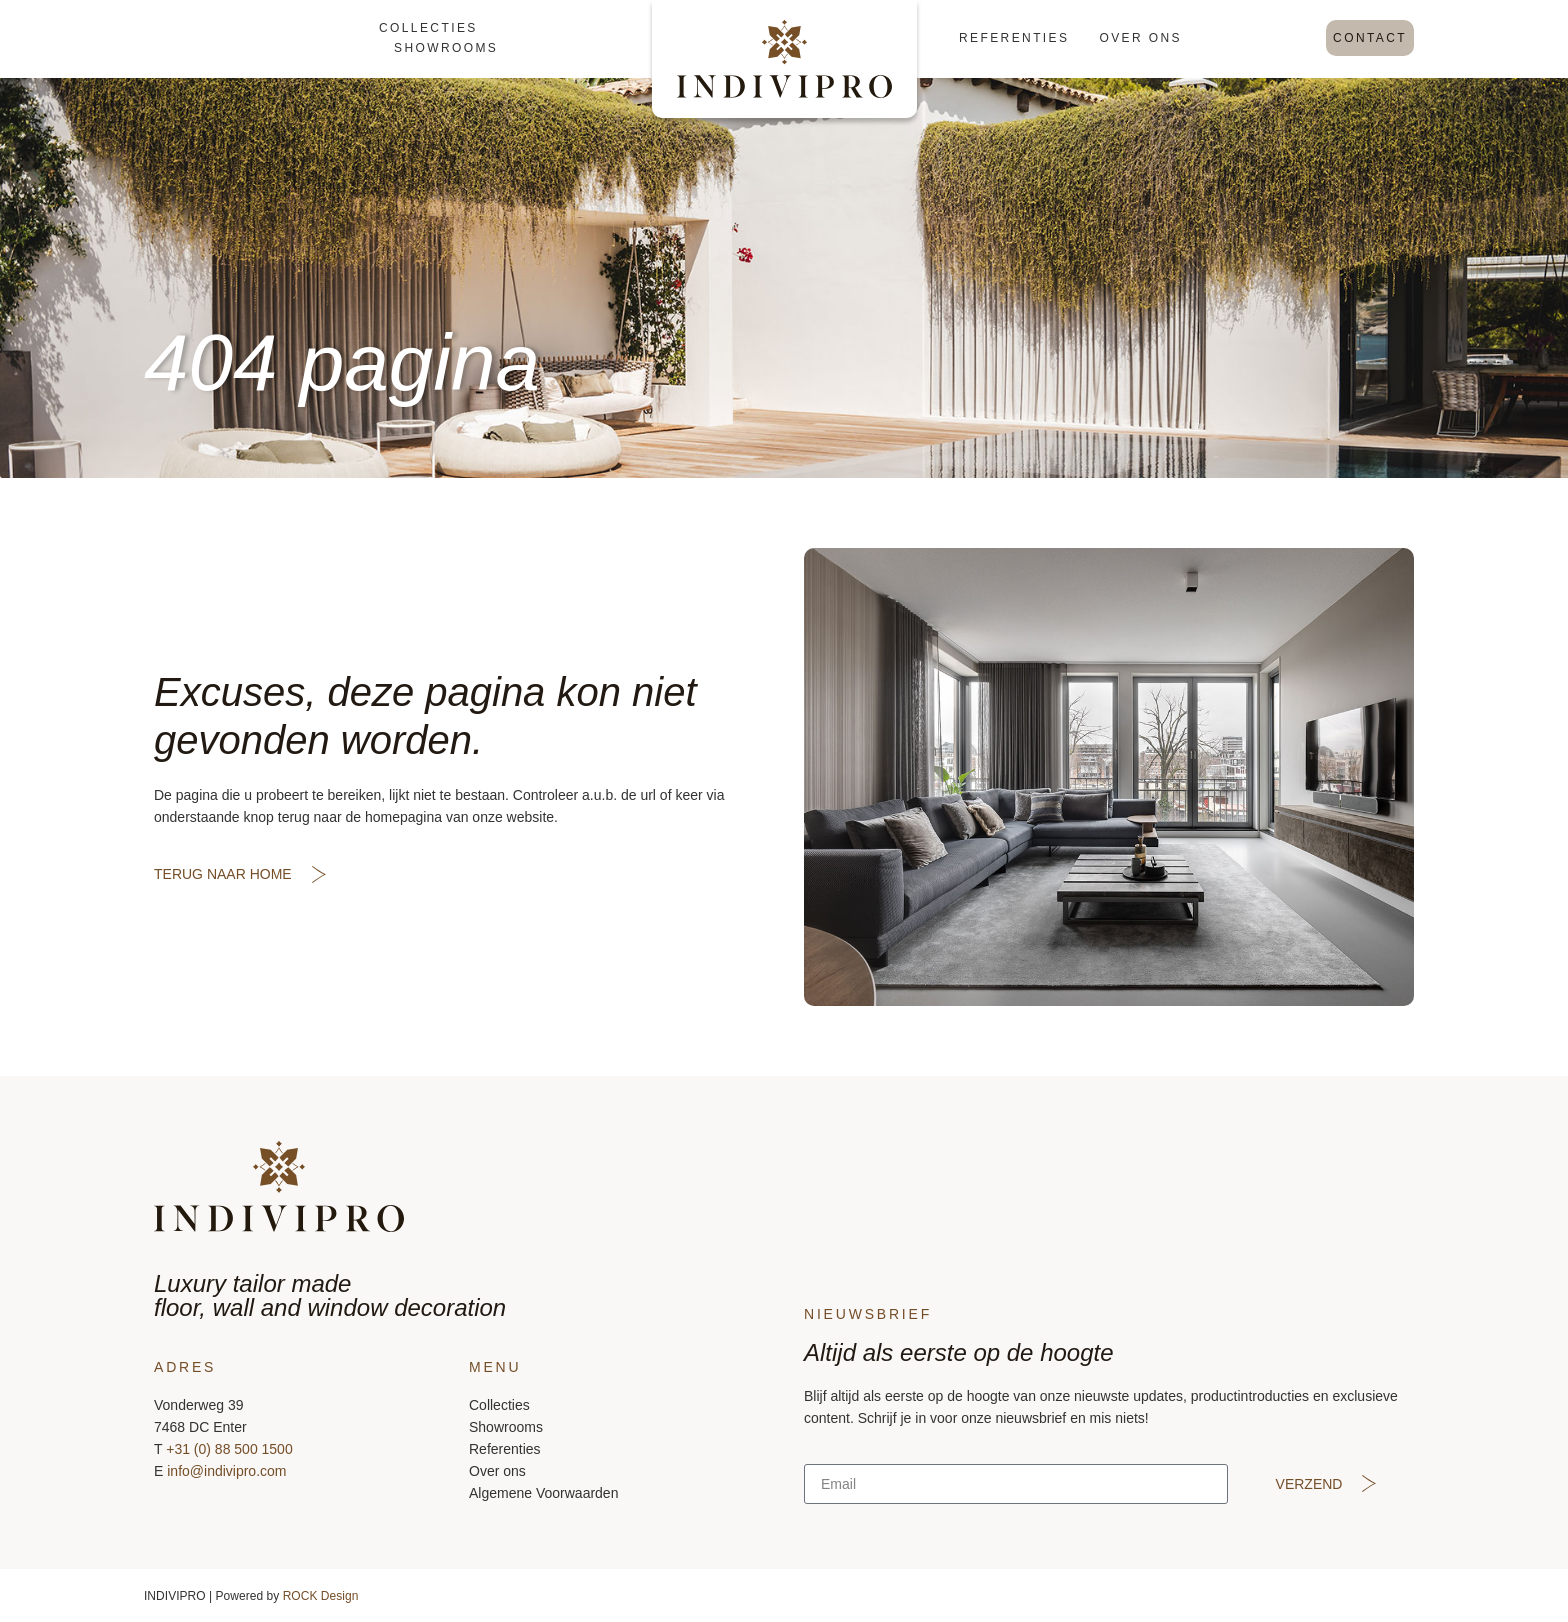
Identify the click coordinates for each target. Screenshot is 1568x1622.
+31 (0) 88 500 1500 (229, 1449)
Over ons (1140, 38)
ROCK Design (321, 1596)
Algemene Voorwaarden (543, 1493)
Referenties (1014, 38)
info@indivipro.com (226, 1471)
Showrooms (446, 48)
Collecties (428, 28)
